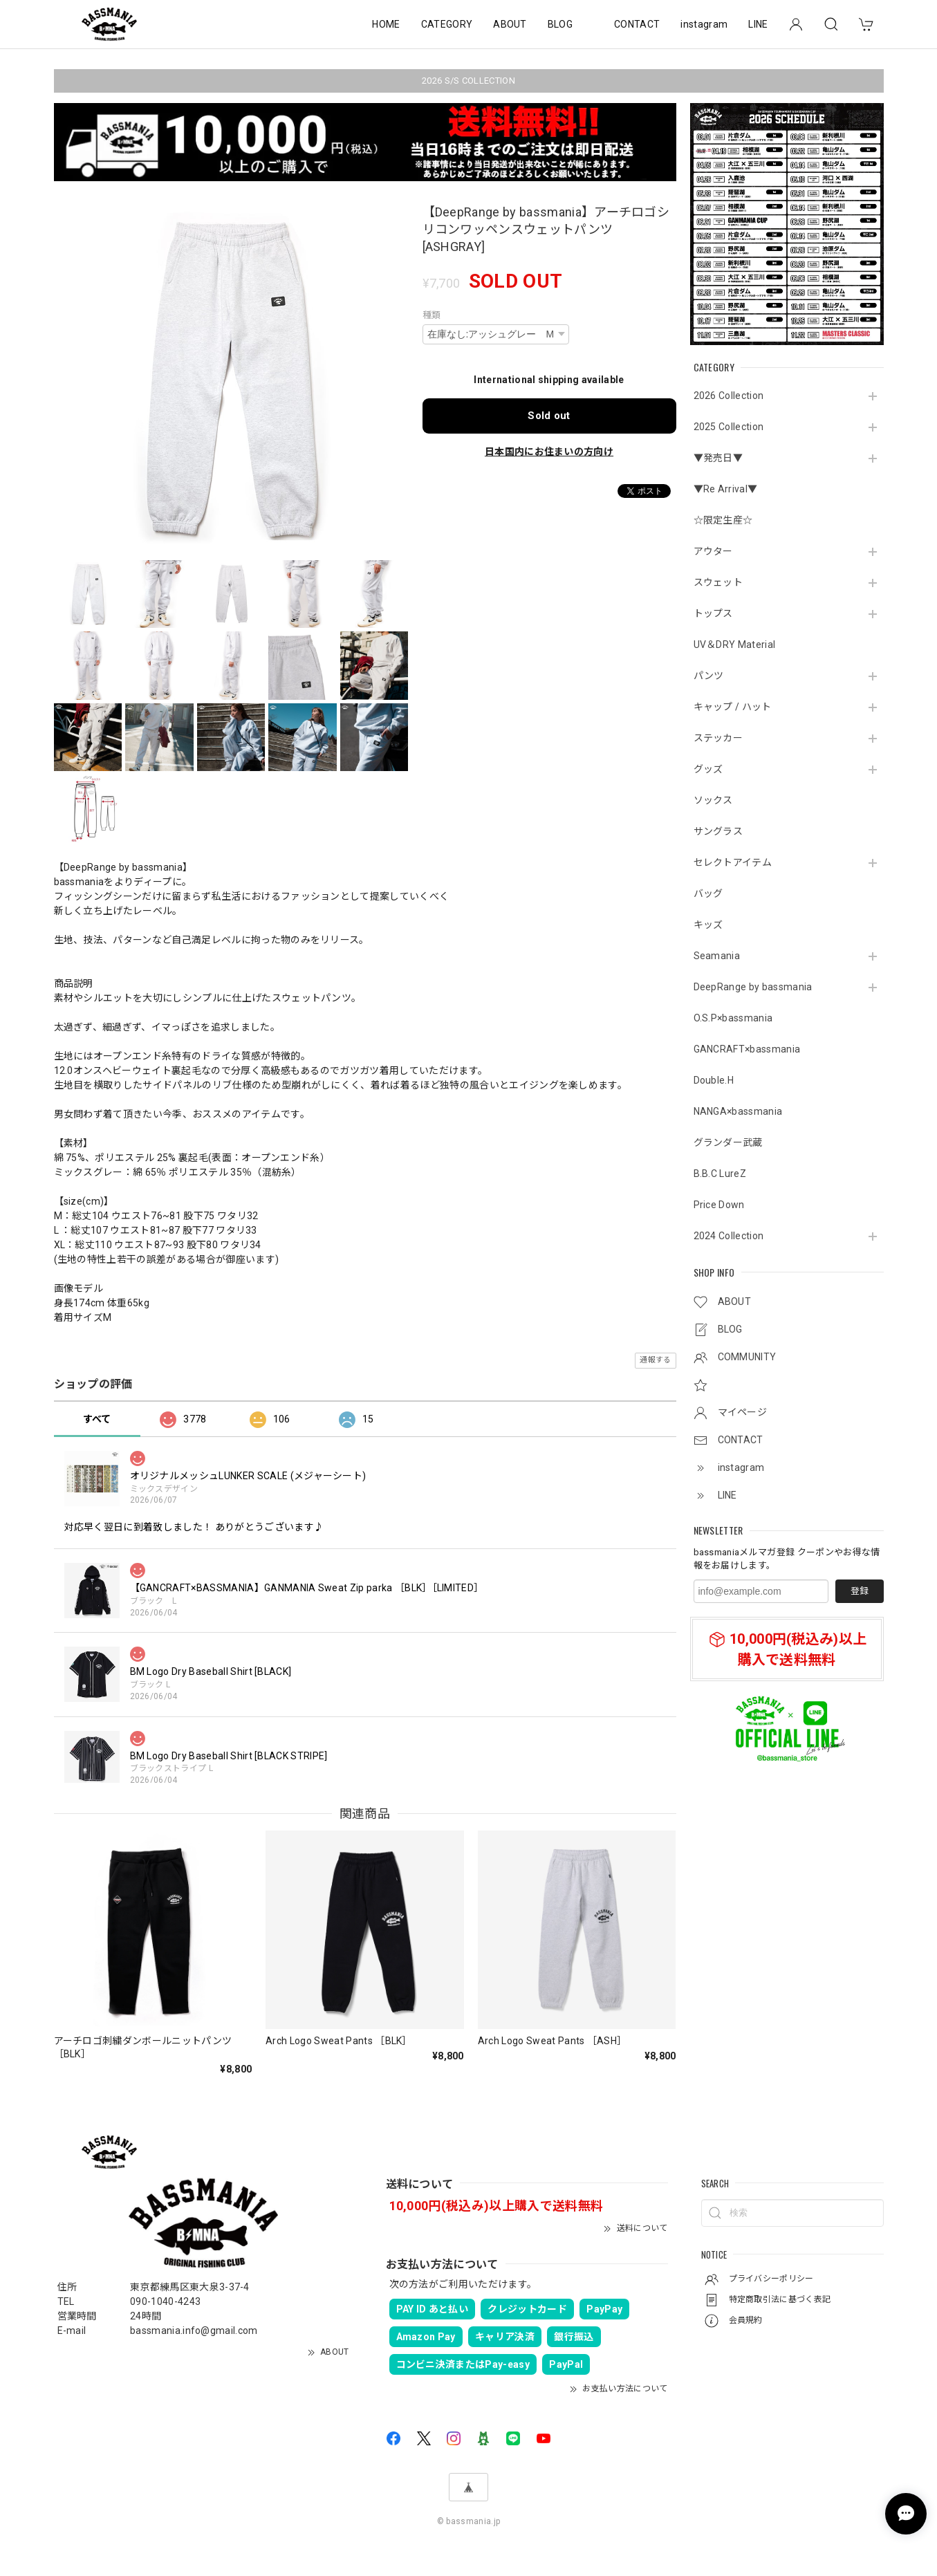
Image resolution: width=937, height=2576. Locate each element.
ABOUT (510, 24)
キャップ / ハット (733, 706)
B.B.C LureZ (720, 1173)
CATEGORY (447, 24)
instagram (703, 24)
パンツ (709, 675)
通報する (655, 1359)
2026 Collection (729, 395)
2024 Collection (729, 1235)
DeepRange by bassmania (753, 986)
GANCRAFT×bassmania (747, 1049)
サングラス (718, 831)
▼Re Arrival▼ (726, 488)
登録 (860, 1591)
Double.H (714, 1080)
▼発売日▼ (718, 457)
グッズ (708, 769)
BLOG (560, 24)
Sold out (549, 415)
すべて (97, 1419)
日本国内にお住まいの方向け (549, 451)
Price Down (719, 1204)
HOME (386, 24)
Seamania (717, 955)
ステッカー (718, 737)
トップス (713, 613)
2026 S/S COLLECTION (468, 80)
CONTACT (637, 24)
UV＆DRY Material (735, 644)
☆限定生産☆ (723, 520)
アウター (713, 551)
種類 (432, 315)
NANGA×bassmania (738, 1111)
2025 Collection (729, 426)
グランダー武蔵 (728, 1142)
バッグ (708, 893)
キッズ (708, 924)
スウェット (718, 582)
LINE (758, 24)
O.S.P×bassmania (733, 1017)
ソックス (713, 800)
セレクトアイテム (733, 862)
